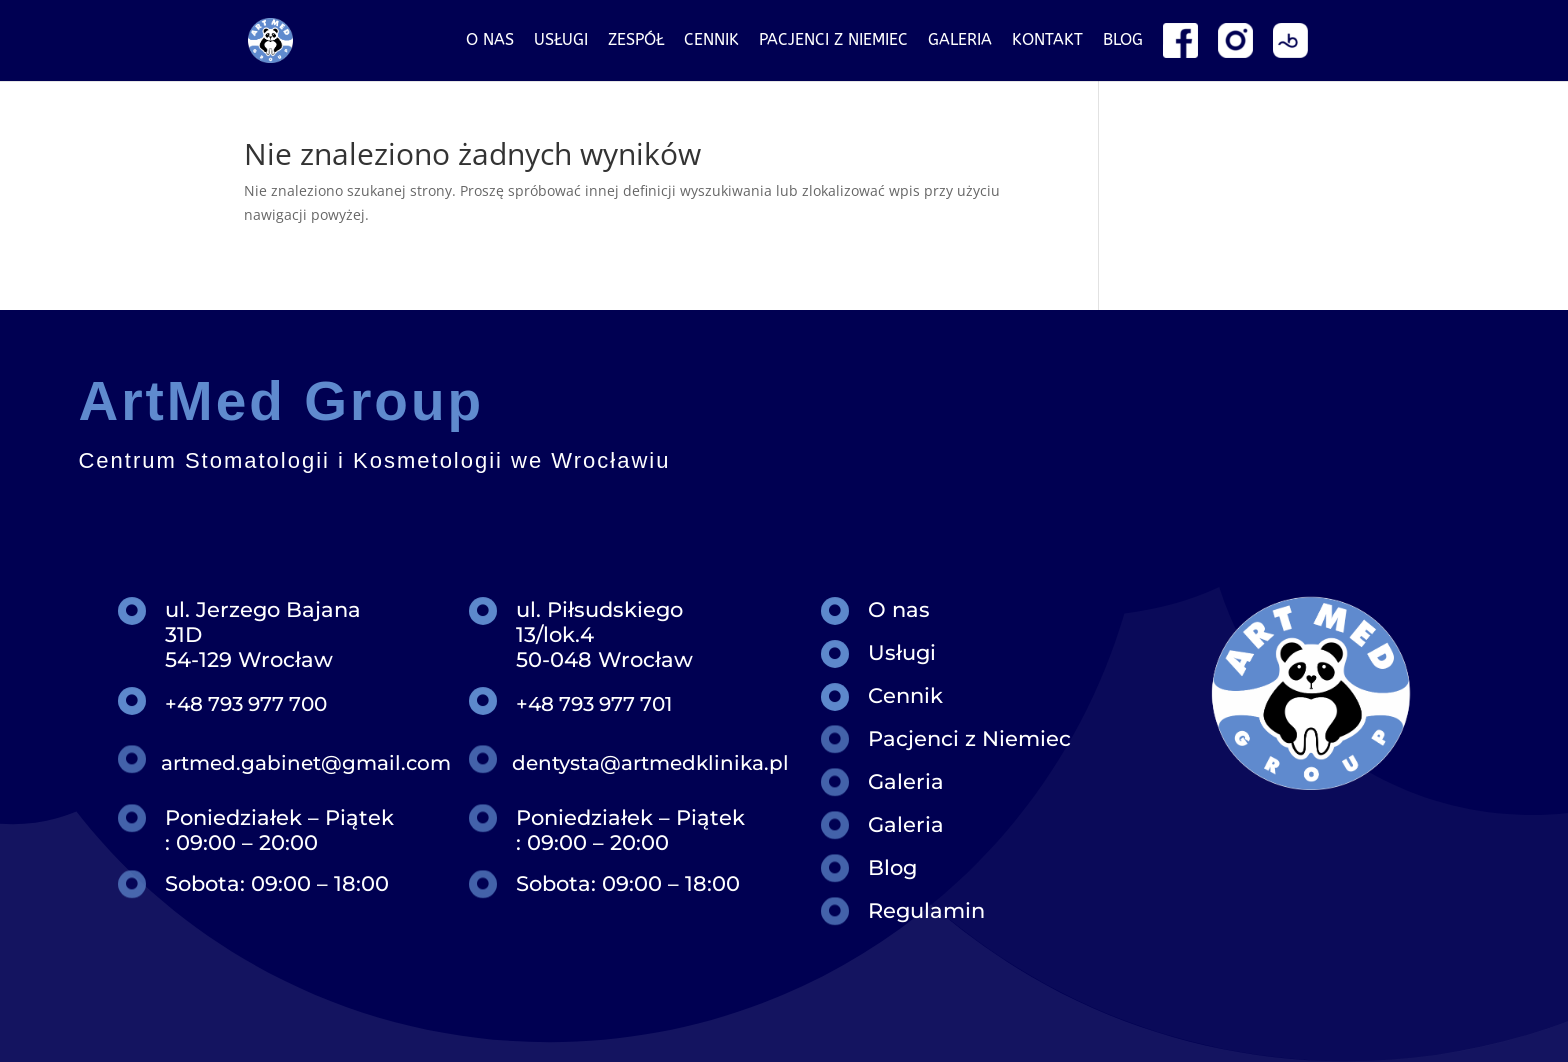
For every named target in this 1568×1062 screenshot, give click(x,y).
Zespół (636, 41)
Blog (1123, 41)
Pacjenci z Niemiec (969, 738)
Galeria (960, 41)
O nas (490, 41)
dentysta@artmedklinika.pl (650, 763)
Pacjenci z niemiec (833, 41)
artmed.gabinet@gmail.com (306, 763)
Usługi (561, 41)
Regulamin (926, 910)
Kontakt (1047, 41)
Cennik (711, 41)
